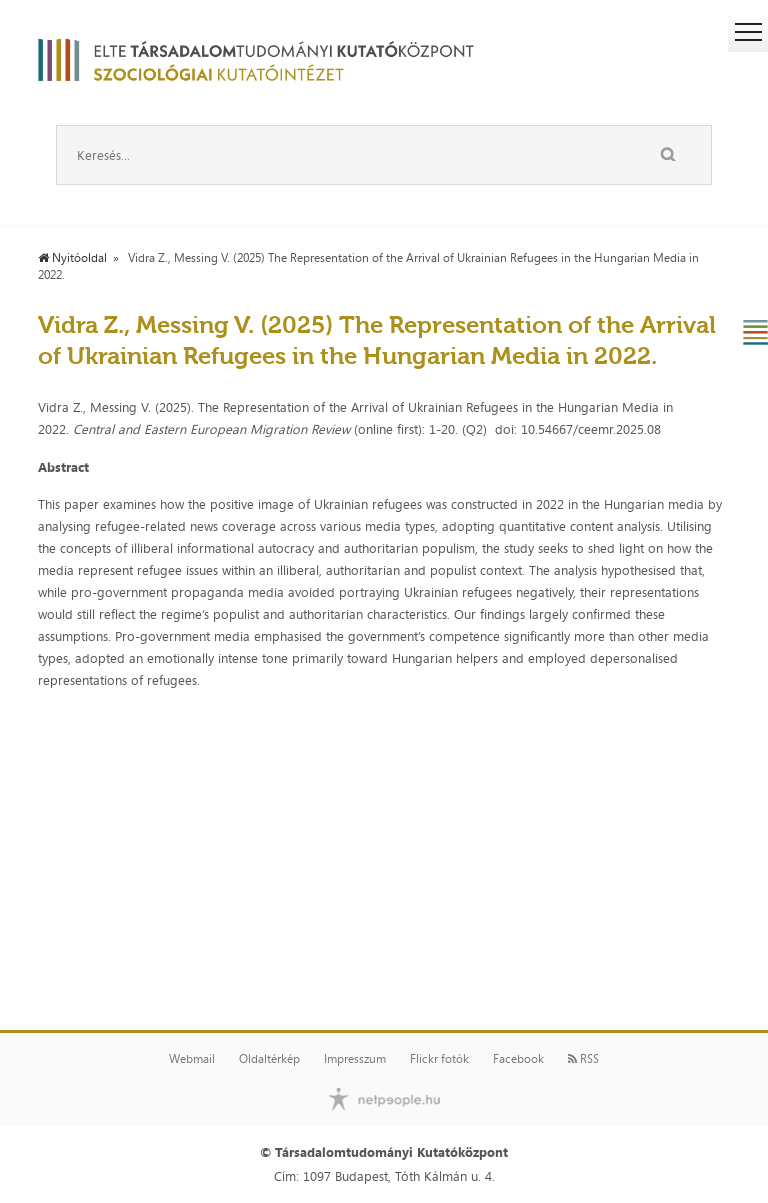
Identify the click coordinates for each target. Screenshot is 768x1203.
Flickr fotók (439, 1059)
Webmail (192, 1059)
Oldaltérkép (269, 1059)
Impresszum (355, 1059)
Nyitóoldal (72, 258)
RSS (583, 1059)
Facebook (518, 1059)
